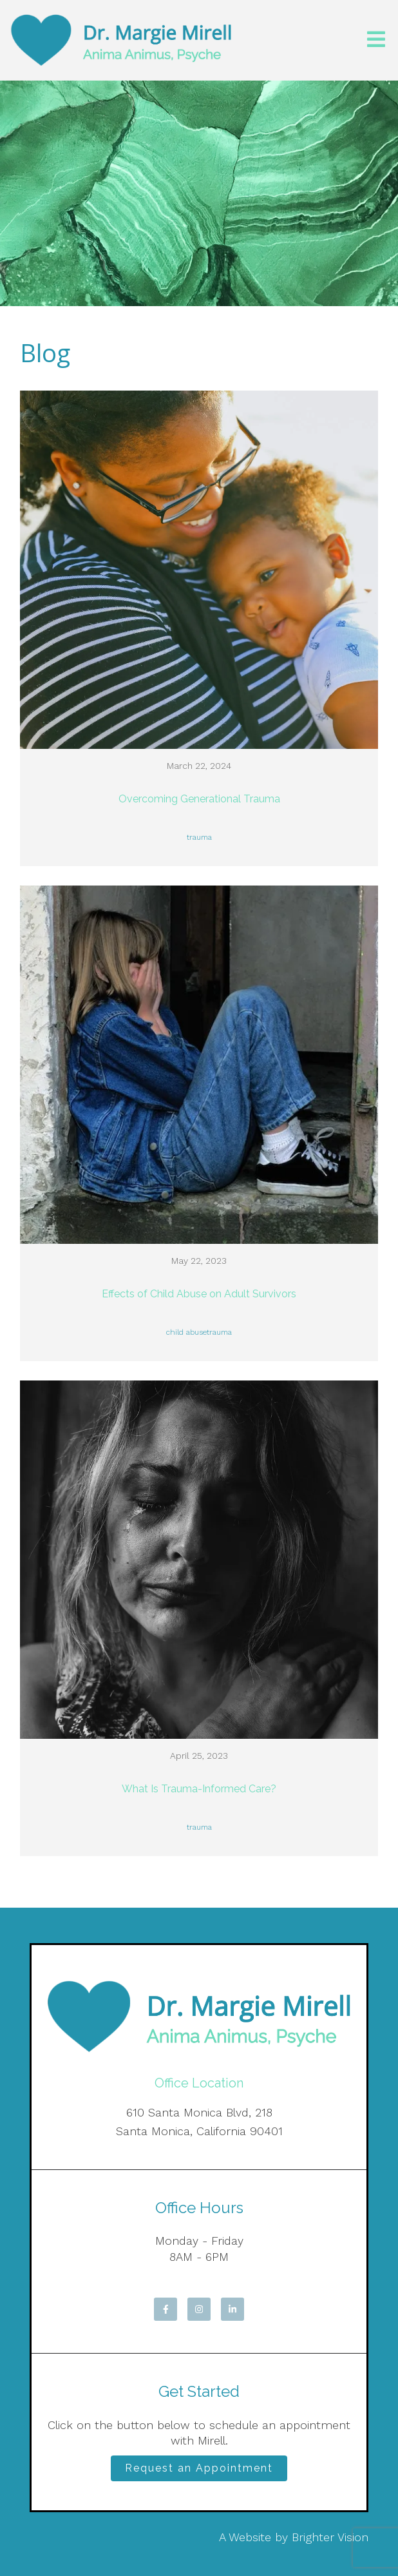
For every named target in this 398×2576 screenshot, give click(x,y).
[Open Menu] (376, 40)
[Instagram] (199, 2309)
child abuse (186, 1332)
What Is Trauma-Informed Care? (199, 1789)
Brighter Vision (330, 2537)
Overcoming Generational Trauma (199, 799)
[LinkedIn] (232, 2309)
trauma (199, 837)
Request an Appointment (199, 2468)
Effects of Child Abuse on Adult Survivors (199, 1294)
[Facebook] (165, 2309)
